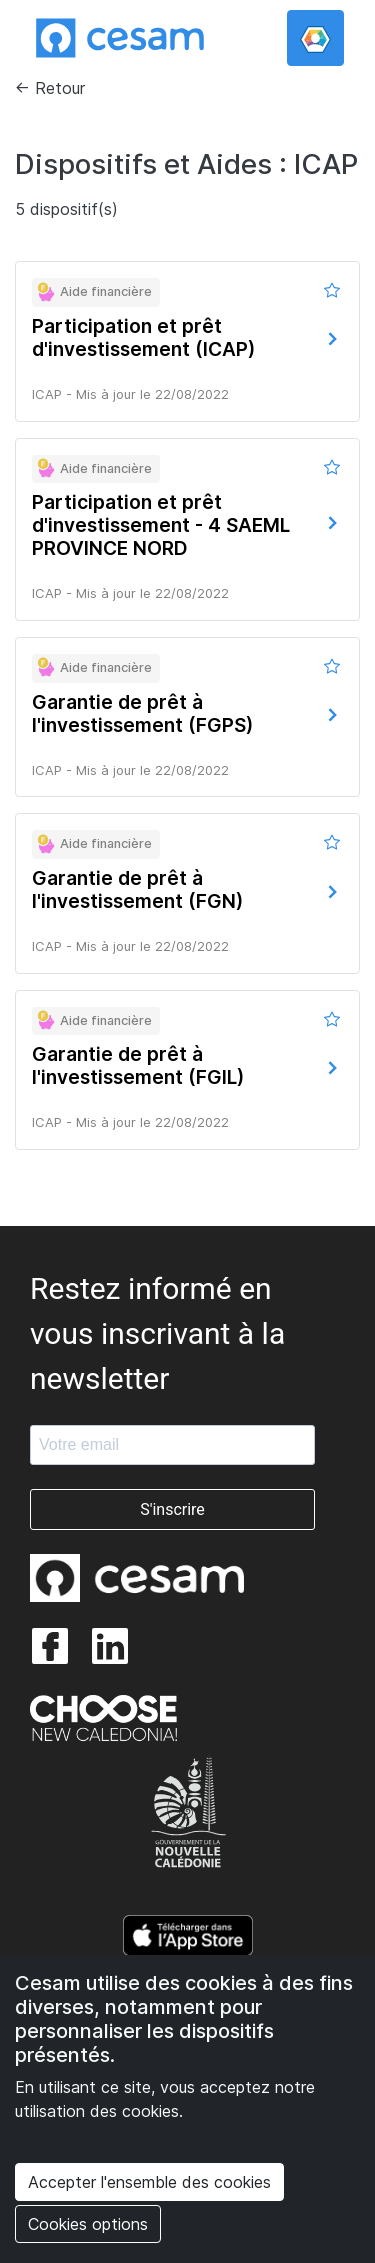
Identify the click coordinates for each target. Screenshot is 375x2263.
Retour (60, 88)
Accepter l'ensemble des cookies (149, 2182)
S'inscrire (172, 1509)
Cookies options (88, 2224)
